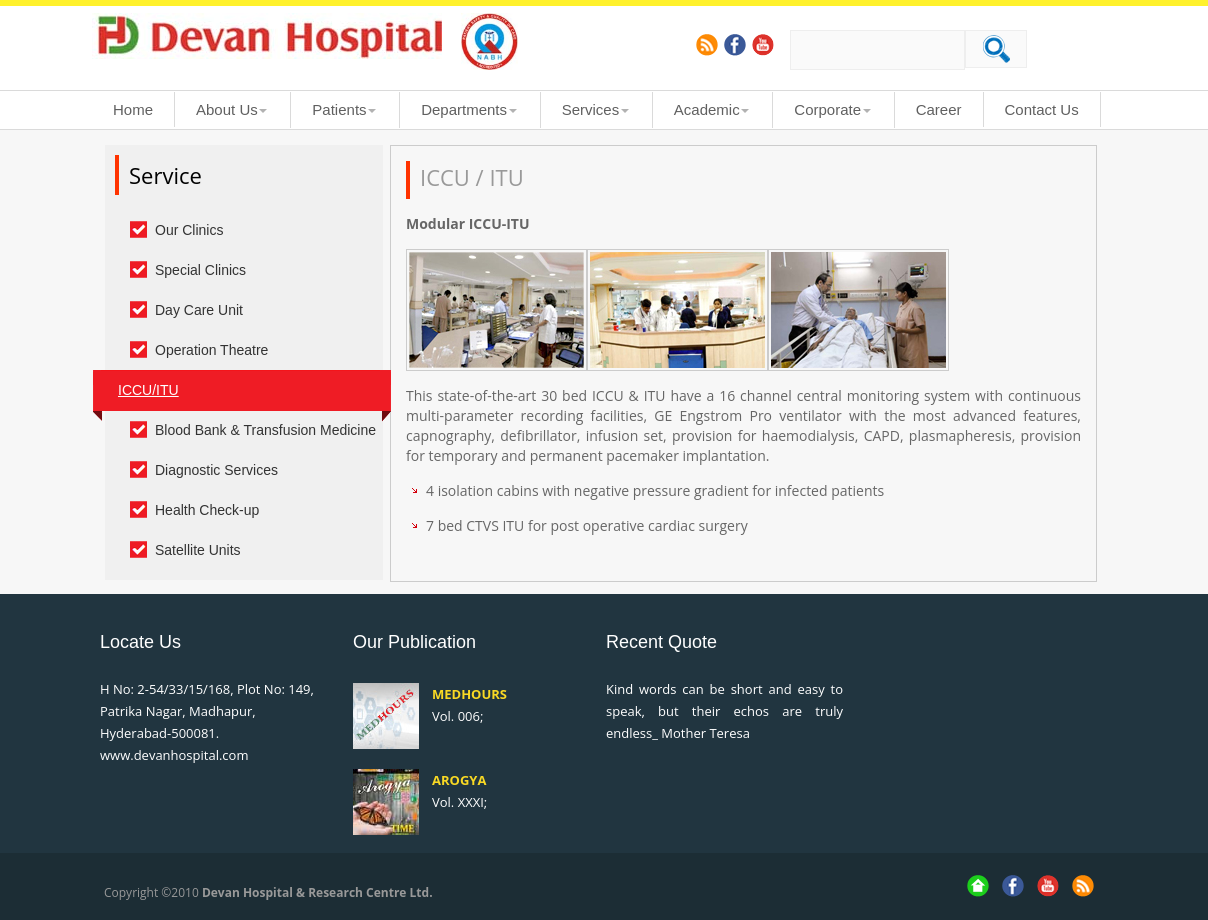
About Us (227, 109)
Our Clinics (189, 230)
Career (939, 109)
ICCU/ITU (148, 390)
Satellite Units (198, 550)
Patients (339, 109)
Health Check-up (207, 510)
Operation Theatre (211, 350)
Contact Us (1042, 109)
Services (591, 109)
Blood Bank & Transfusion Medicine (265, 430)
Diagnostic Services (216, 470)
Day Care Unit (199, 310)
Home (133, 109)
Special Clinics (200, 270)
